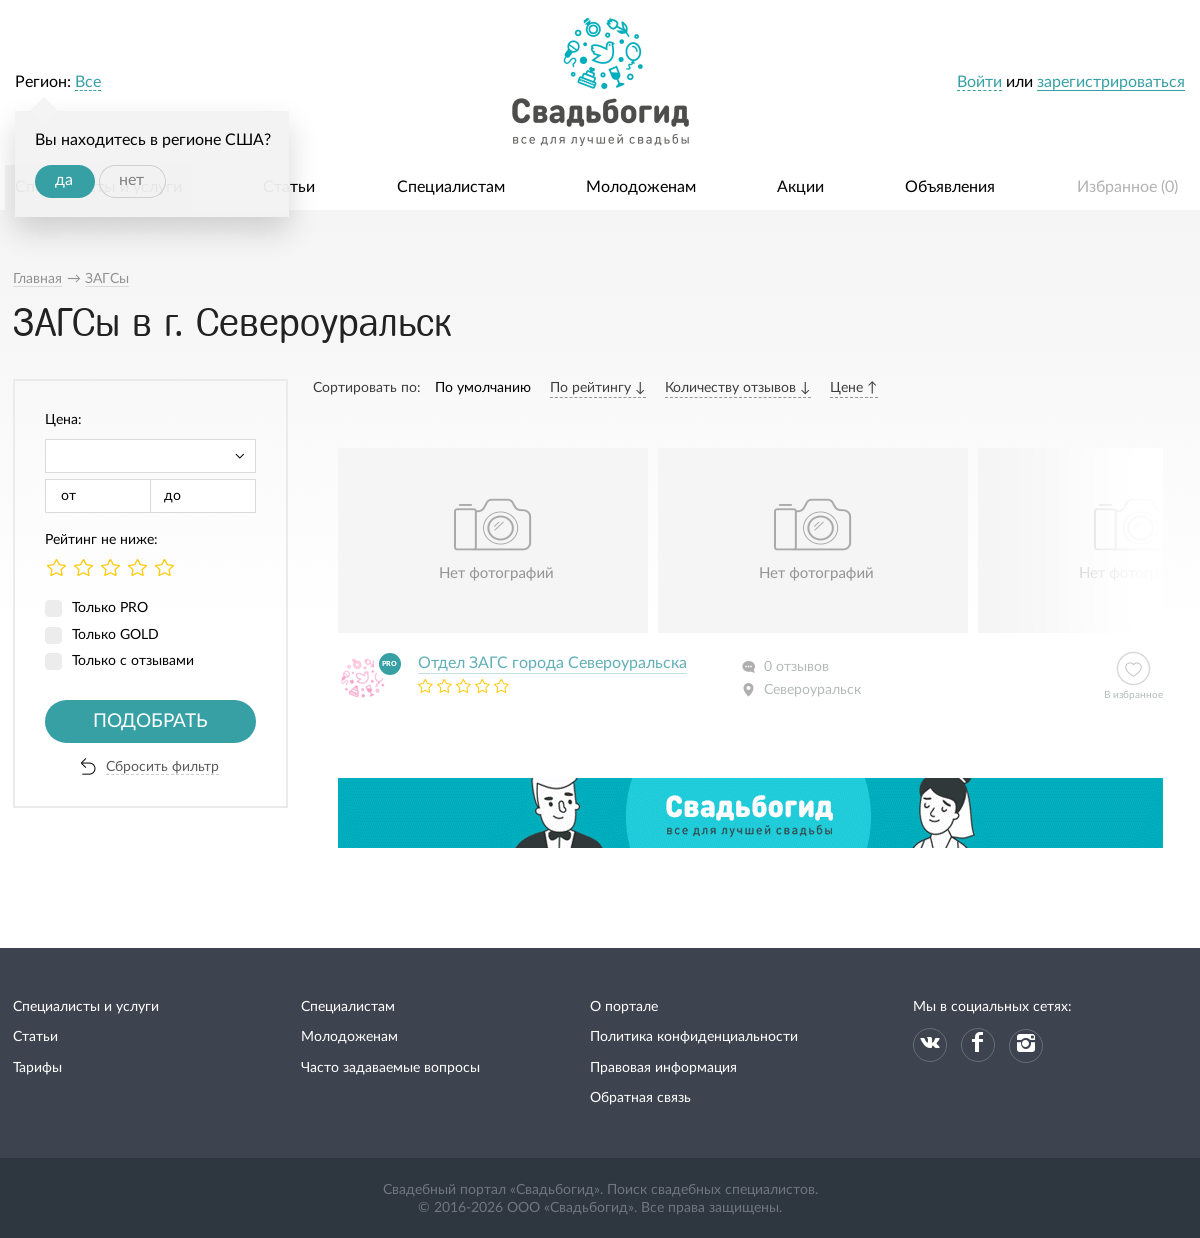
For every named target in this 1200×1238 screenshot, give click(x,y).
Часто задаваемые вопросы (390, 1068)
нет (131, 180)
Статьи (289, 187)
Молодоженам (641, 187)
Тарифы (37, 1068)
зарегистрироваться (1111, 82)
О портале (624, 1007)
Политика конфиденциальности (694, 1037)
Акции (800, 187)
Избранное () (1127, 187)
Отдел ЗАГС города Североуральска (552, 663)
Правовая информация (663, 1068)
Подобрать (150, 721)
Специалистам (451, 187)
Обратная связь (640, 1098)
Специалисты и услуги (86, 1007)
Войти (979, 82)
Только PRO (110, 608)
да (64, 180)
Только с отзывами (133, 661)
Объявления (950, 187)
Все (88, 82)
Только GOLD (115, 635)
